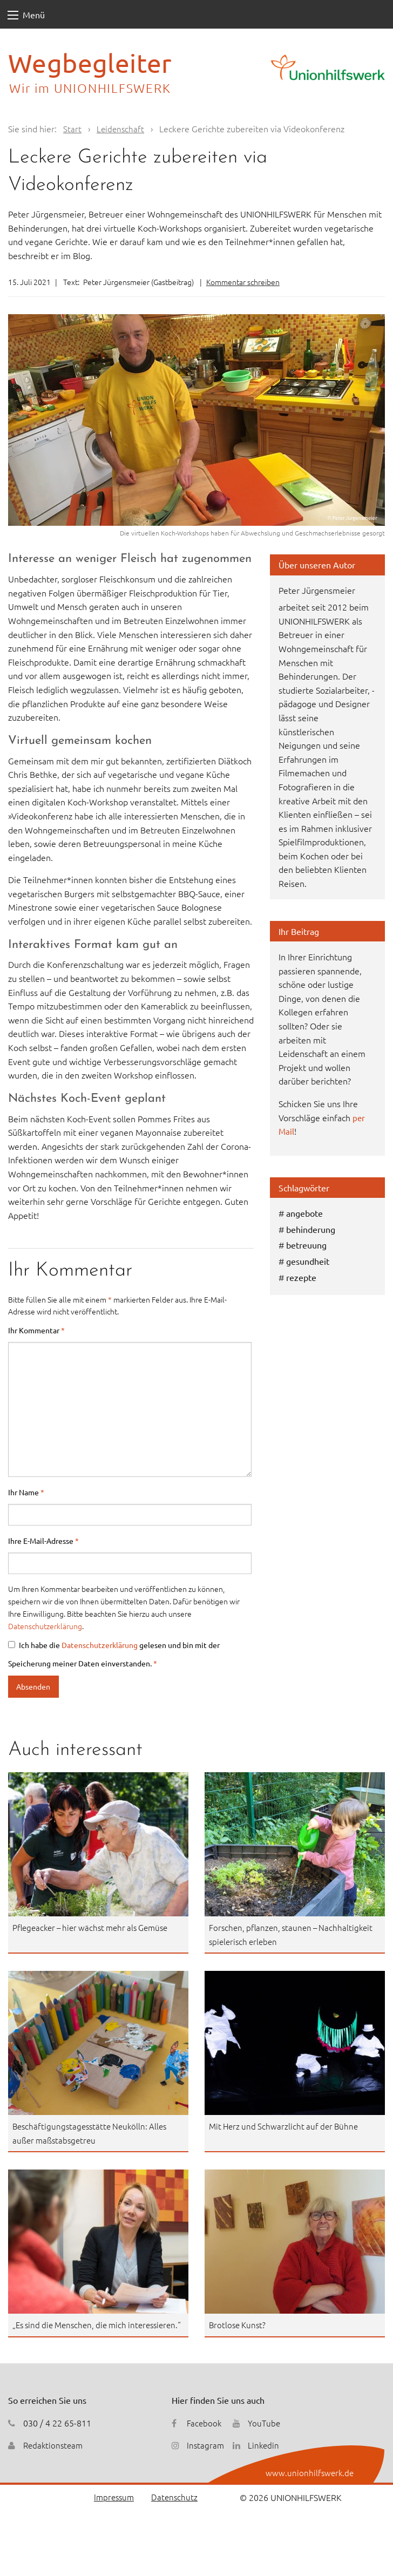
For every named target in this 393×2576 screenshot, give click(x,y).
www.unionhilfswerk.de (308, 2486)
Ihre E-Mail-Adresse (43, 1540)
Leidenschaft (121, 128)
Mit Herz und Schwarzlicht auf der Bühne (286, 2126)
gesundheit (307, 1261)
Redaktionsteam (54, 2459)
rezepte (301, 1277)
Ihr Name (26, 1492)
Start (72, 128)
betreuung (306, 1244)
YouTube (265, 2436)
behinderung (310, 1229)
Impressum (111, 2511)
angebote (304, 1213)
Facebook (204, 2436)
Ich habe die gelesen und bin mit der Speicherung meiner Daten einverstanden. (114, 1654)
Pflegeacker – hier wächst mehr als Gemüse (95, 1927)
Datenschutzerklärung (45, 1626)
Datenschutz (174, 2511)
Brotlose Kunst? (239, 2324)
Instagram (206, 2459)
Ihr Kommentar (36, 1330)
